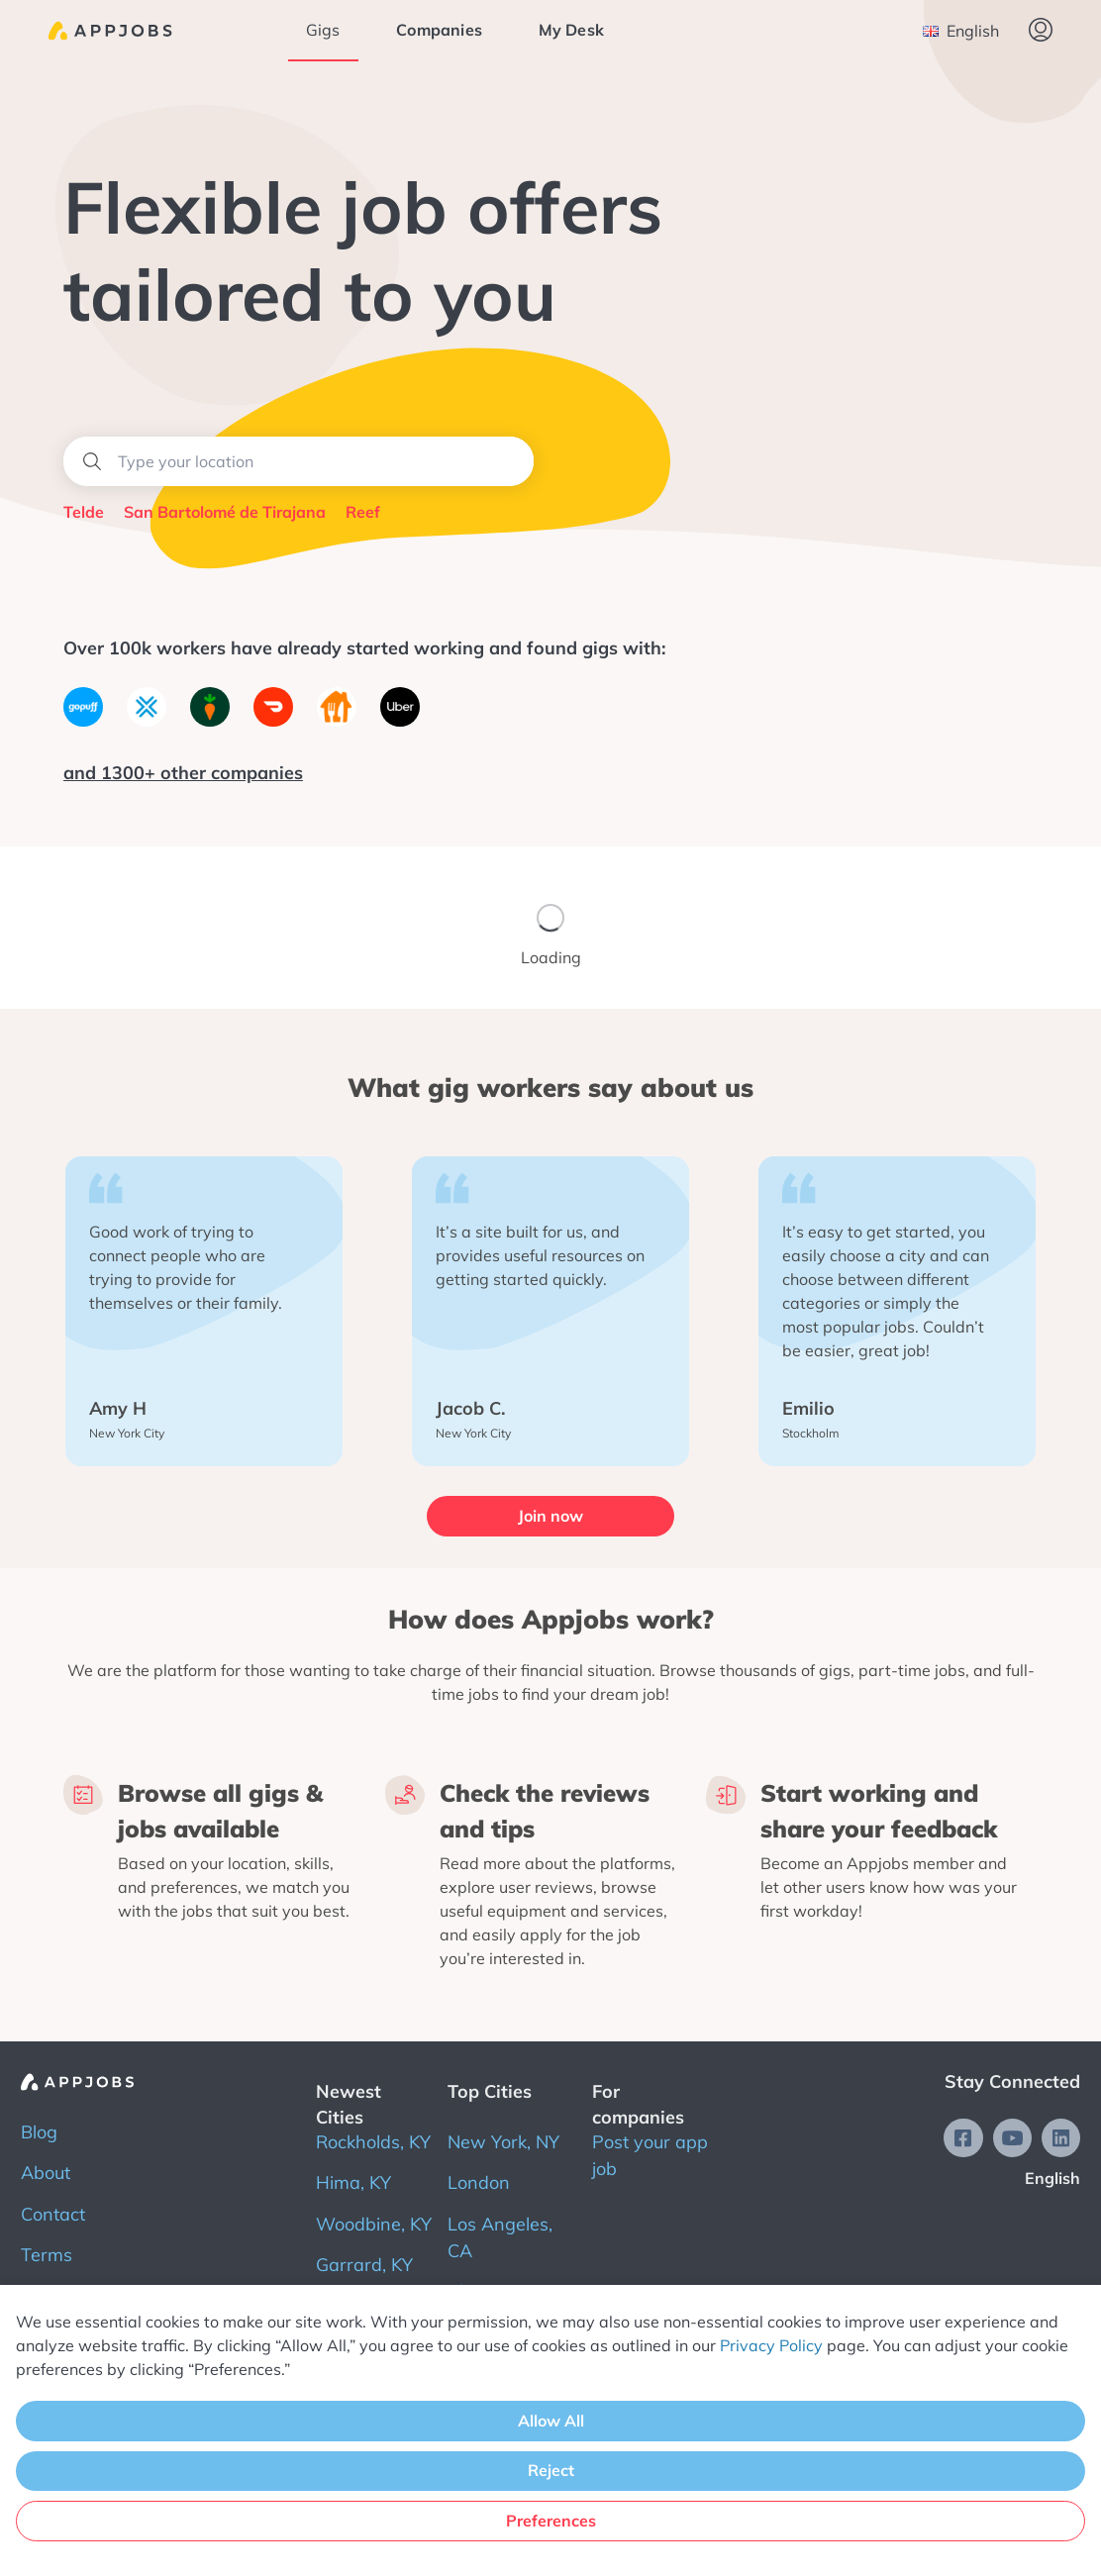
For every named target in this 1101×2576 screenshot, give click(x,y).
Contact (53, 2213)
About (45, 2172)
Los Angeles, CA (500, 2236)
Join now (550, 1516)
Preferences (551, 2520)
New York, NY (503, 2141)
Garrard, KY (364, 2264)
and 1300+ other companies (183, 772)
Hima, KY (353, 2182)
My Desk (571, 30)
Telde (83, 512)
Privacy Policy (771, 2345)
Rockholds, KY (373, 2141)
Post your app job (650, 2155)
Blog (39, 2132)
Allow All (551, 2420)
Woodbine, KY (374, 2223)
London (479, 2182)
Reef (363, 512)
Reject (551, 2470)
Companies (440, 30)
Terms (46, 2254)
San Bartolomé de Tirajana (225, 512)
